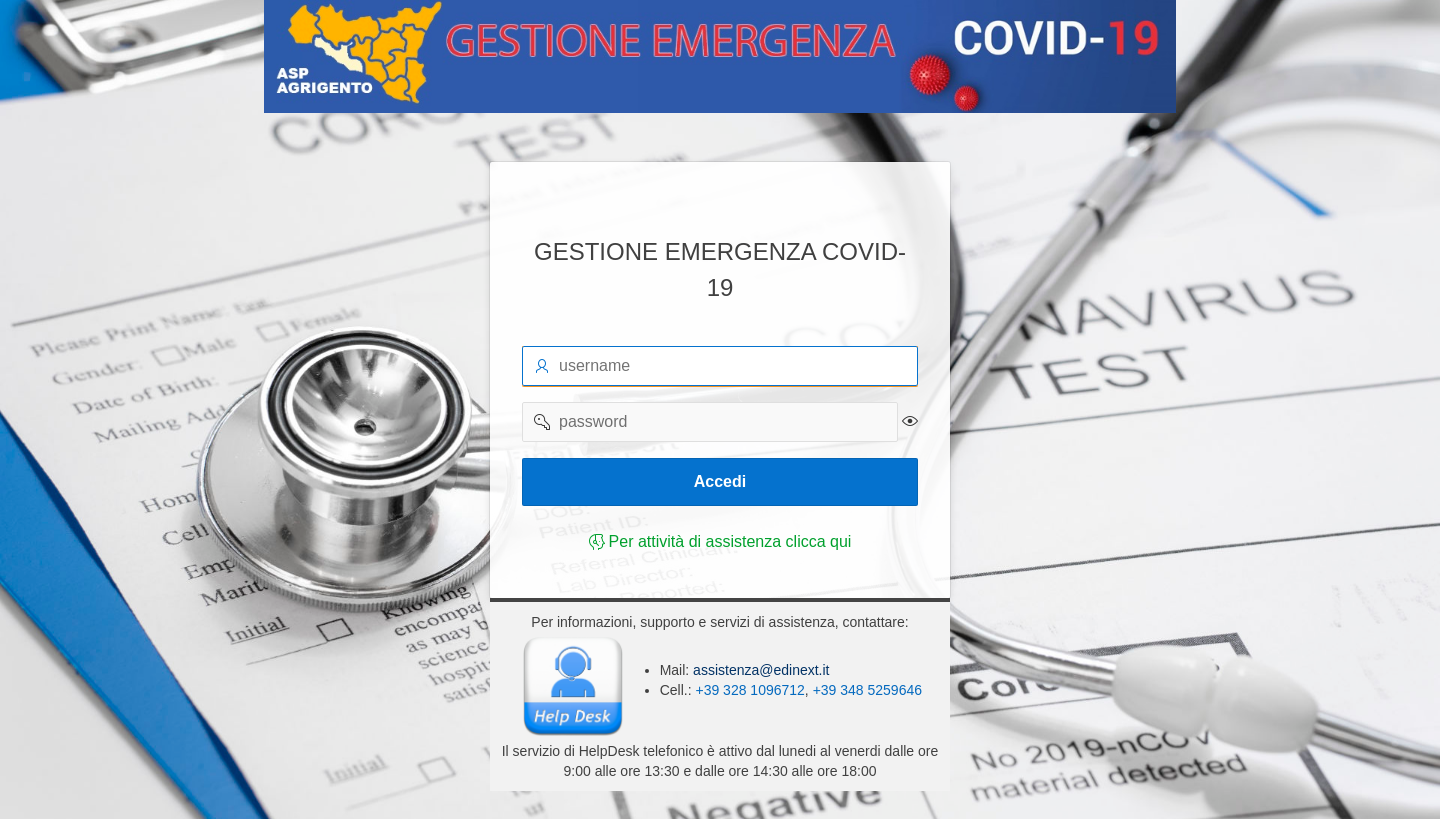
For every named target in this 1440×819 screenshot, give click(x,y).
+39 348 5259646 (867, 690)
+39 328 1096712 (749, 690)
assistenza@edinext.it (759, 670)
